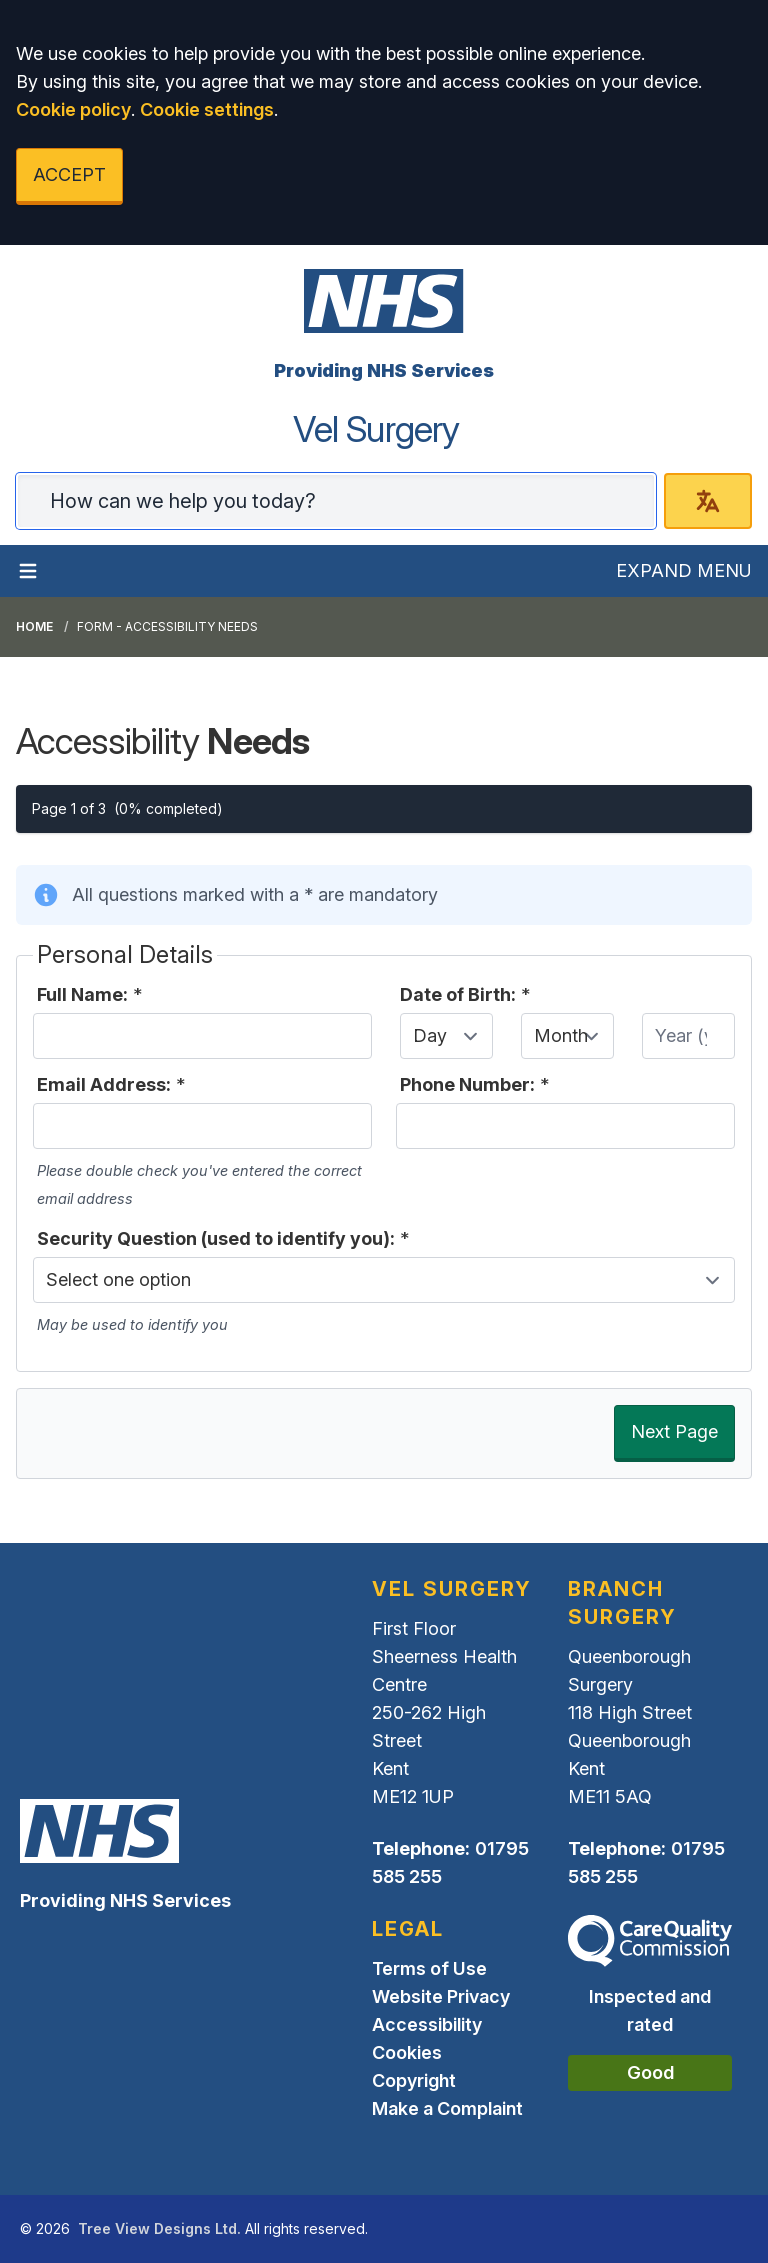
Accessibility (427, 2024)
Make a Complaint (447, 2108)
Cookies (407, 2052)
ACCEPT (69, 174)
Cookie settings (207, 109)
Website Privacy (441, 1996)
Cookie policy (73, 109)
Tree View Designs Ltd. (159, 2228)
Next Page (674, 1431)
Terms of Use (429, 1968)
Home (34, 626)
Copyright (414, 2080)
